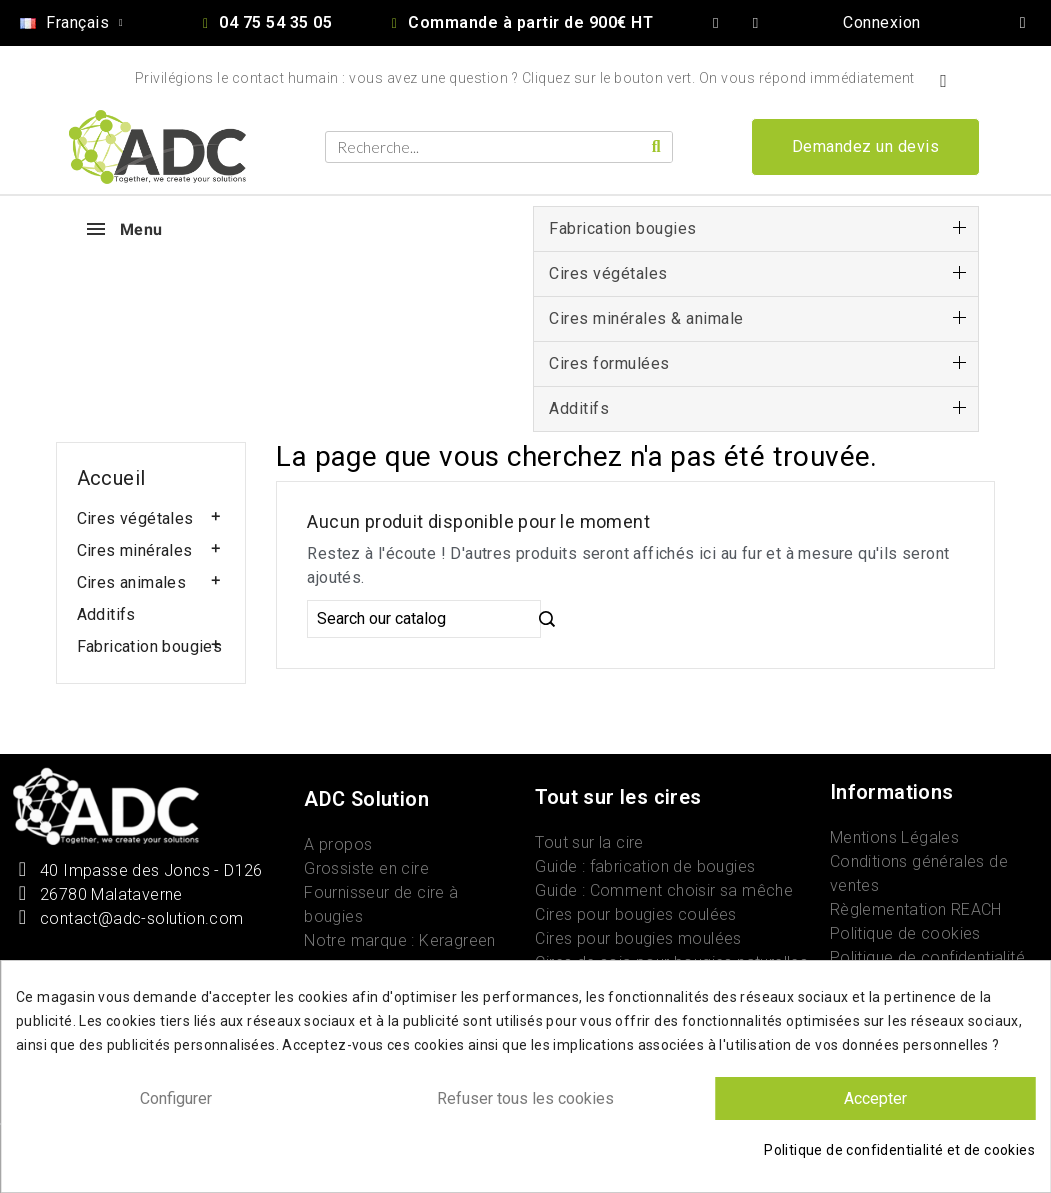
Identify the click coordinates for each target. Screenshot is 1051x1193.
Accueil (111, 478)
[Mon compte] (882, 23)
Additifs (106, 614)
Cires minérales (135, 550)
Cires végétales (135, 518)
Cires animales (132, 582)
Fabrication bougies (150, 646)
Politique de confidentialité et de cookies (899, 1150)
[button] (866, 147)
